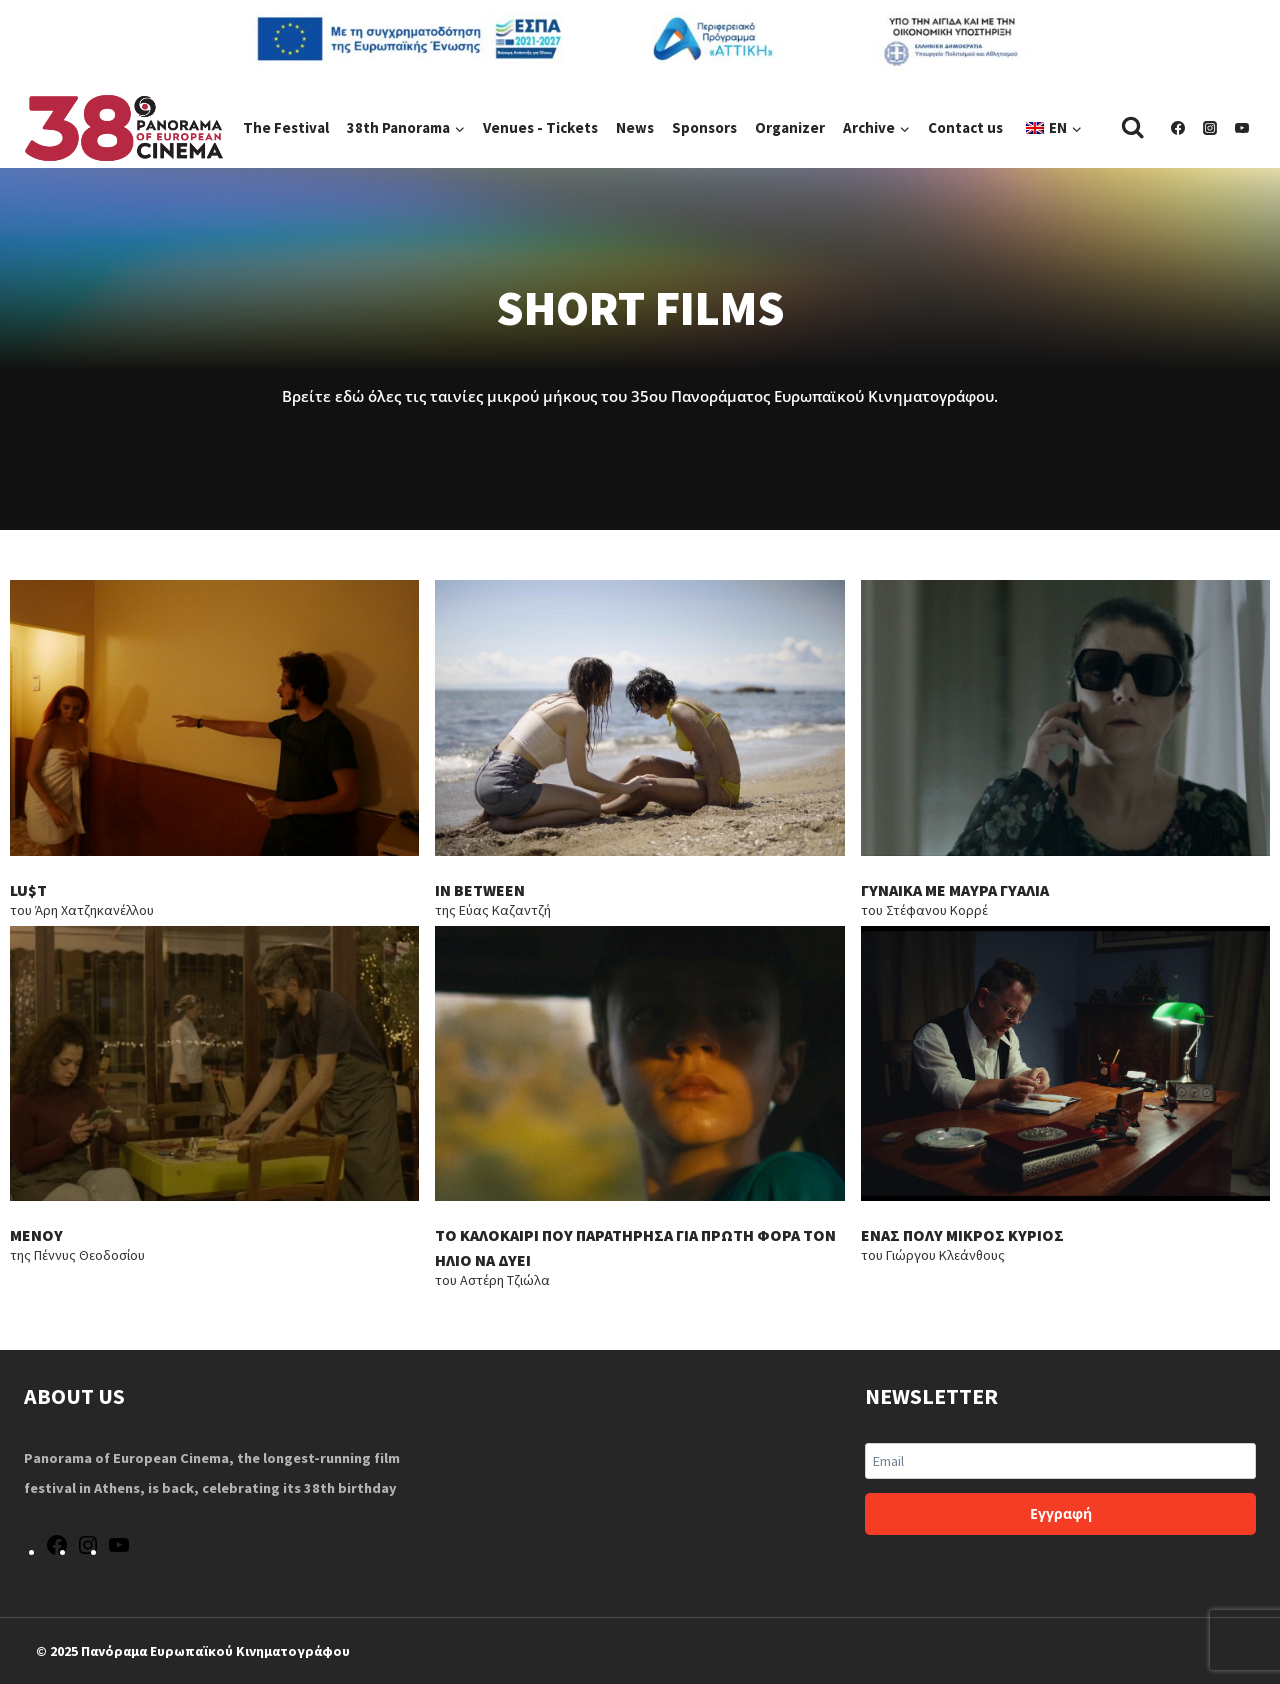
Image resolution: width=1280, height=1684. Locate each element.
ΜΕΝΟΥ (36, 1241)
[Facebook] (1178, 128)
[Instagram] (1210, 128)
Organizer (790, 127)
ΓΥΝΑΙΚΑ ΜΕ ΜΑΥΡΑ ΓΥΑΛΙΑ (956, 893)
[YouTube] (1242, 128)
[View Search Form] (1132, 127)
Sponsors (704, 127)
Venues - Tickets (540, 127)
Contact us (965, 127)
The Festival (286, 127)
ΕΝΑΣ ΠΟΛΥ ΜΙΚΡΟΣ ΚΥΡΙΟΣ (963, 1241)
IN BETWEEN (480, 893)
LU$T (28, 893)
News (635, 127)
